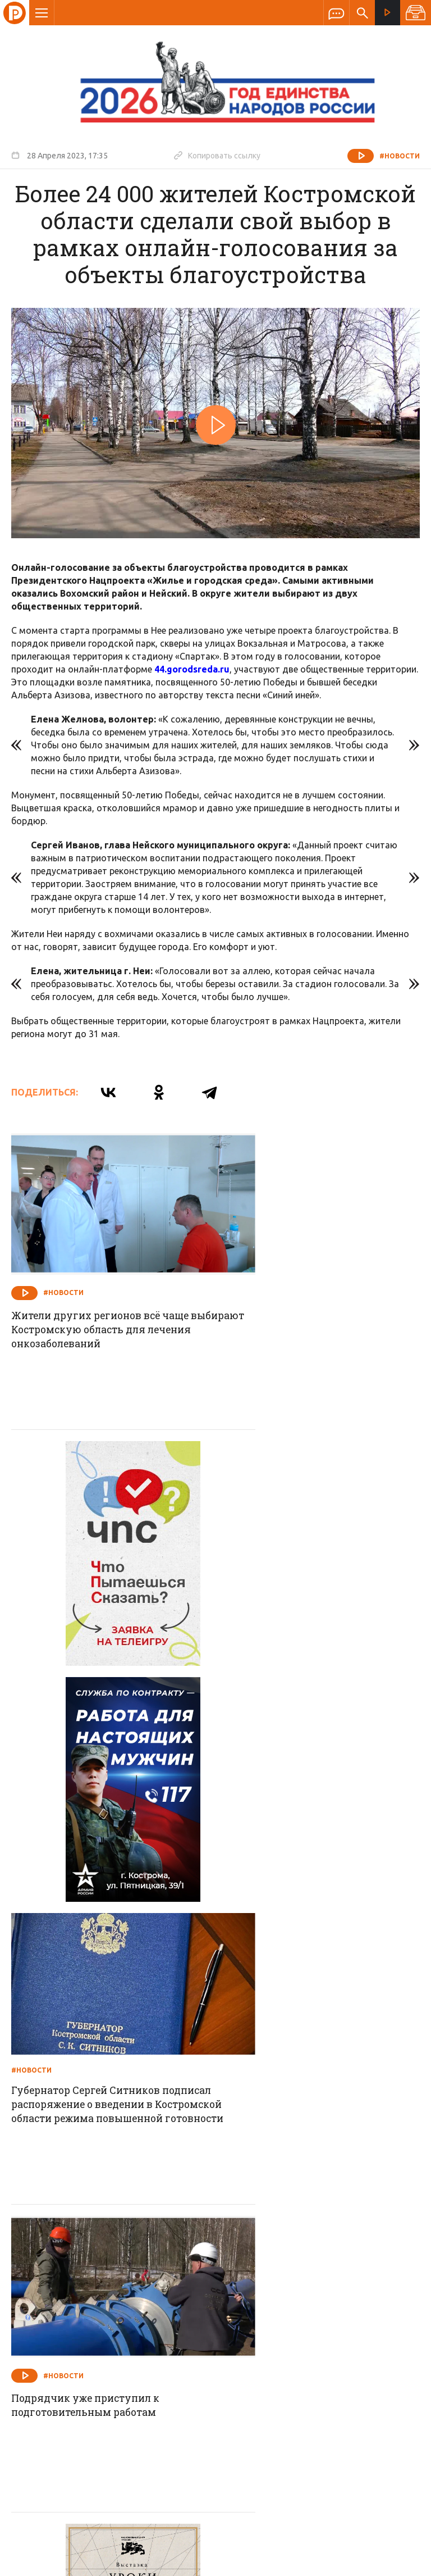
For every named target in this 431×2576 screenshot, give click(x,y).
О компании (78, 2292)
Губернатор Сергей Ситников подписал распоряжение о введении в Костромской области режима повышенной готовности (320, 1586)
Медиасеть (398, 2561)
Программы (353, 2292)
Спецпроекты (193, 2292)
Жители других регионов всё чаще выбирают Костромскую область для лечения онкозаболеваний (105, 1303)
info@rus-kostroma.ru (117, 2364)
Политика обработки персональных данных (256, 2524)
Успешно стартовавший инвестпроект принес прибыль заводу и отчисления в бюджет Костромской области (307, 2148)
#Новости (399, 156)
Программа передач (275, 2292)
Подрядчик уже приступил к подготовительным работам (90, 1853)
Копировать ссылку (217, 155)
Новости (135, 2292)
